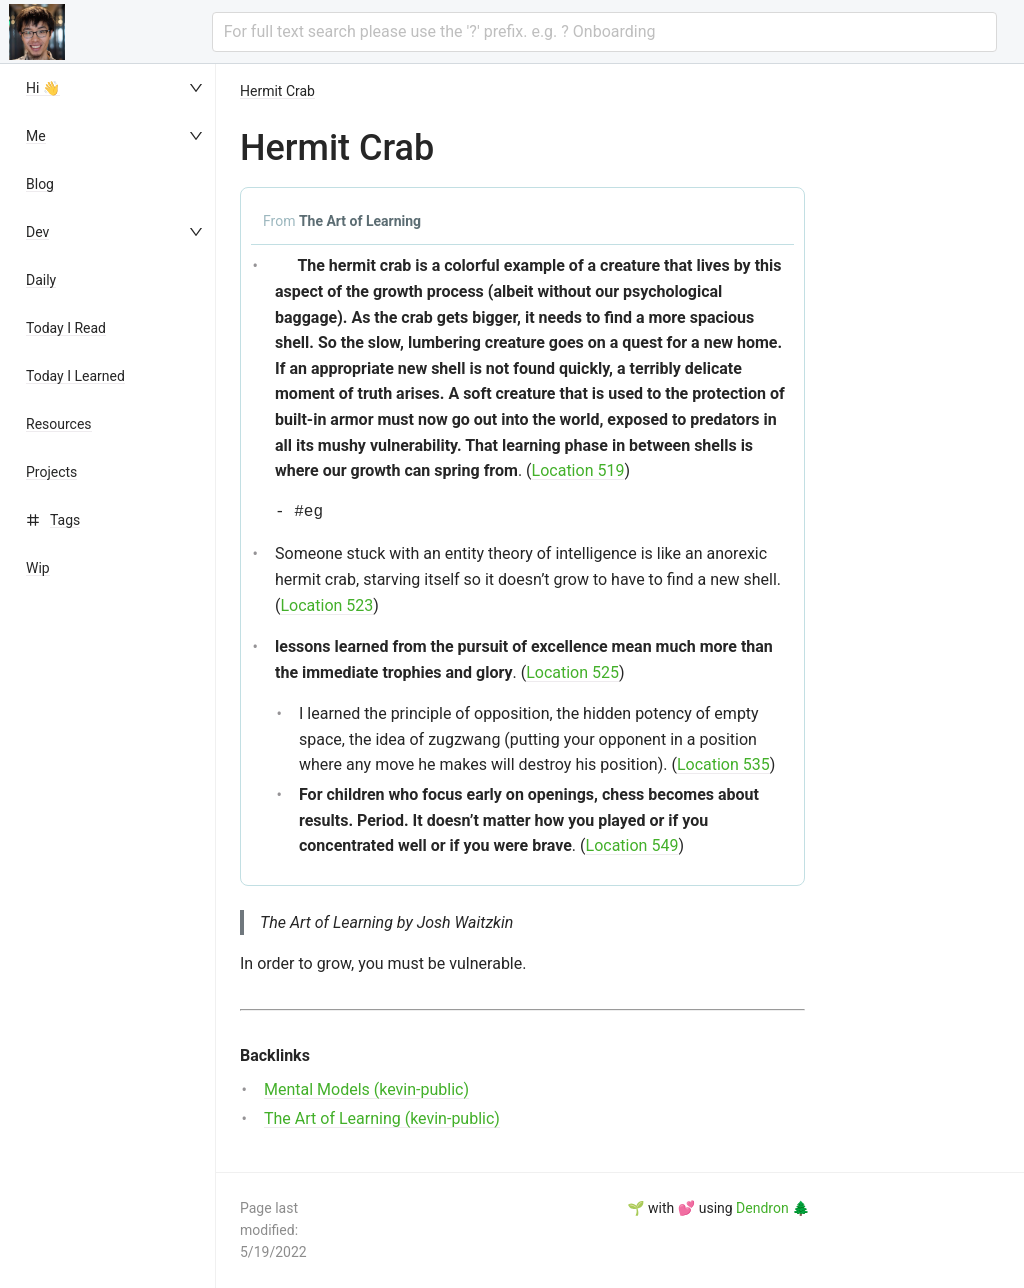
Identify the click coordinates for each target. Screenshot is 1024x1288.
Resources (59, 424)
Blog (40, 184)
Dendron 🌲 (772, 1208)
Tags (65, 520)
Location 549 (632, 845)
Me (36, 136)
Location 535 (723, 764)
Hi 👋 (43, 88)
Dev (37, 232)
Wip (38, 568)
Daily (41, 280)
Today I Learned (75, 376)
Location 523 (326, 605)
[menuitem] (116, 88)
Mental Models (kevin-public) (366, 1089)
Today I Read (66, 328)
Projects (51, 472)
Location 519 (578, 470)
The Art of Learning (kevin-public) (382, 1118)
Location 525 (572, 672)
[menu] (116, 676)
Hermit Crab (277, 91)
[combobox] (604, 32)
